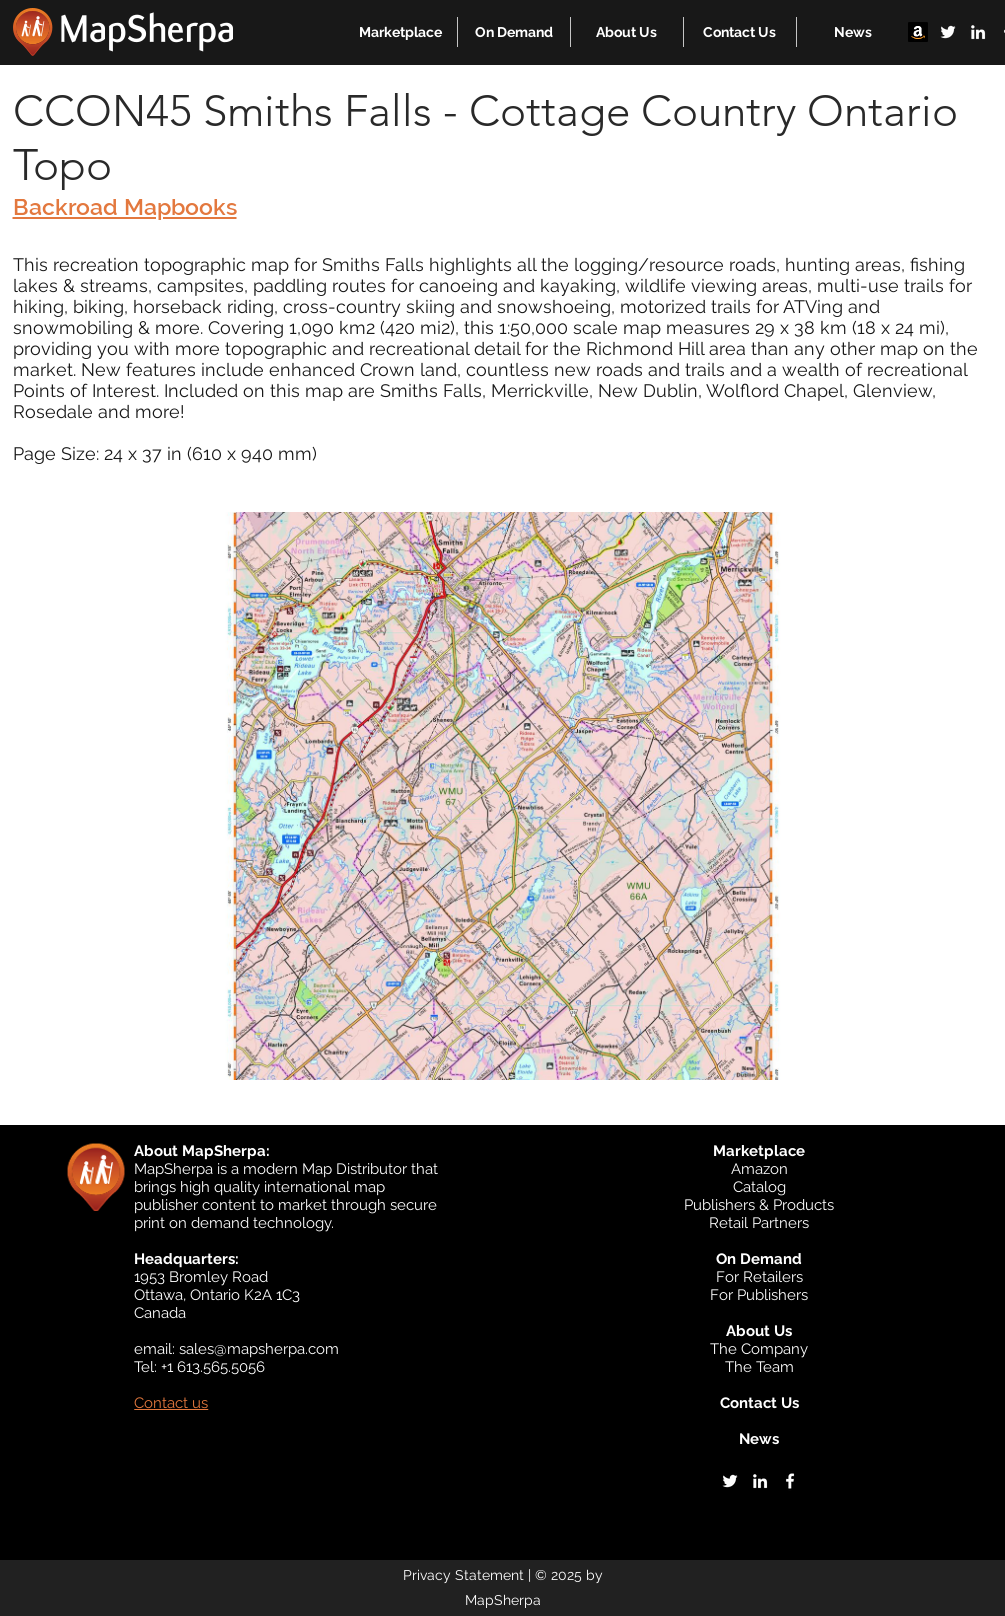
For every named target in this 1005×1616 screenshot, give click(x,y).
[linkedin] (978, 32)
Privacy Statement (463, 1575)
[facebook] (790, 1481)
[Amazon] (918, 32)
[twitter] (948, 32)
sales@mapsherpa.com (259, 1349)
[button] (400, 32)
